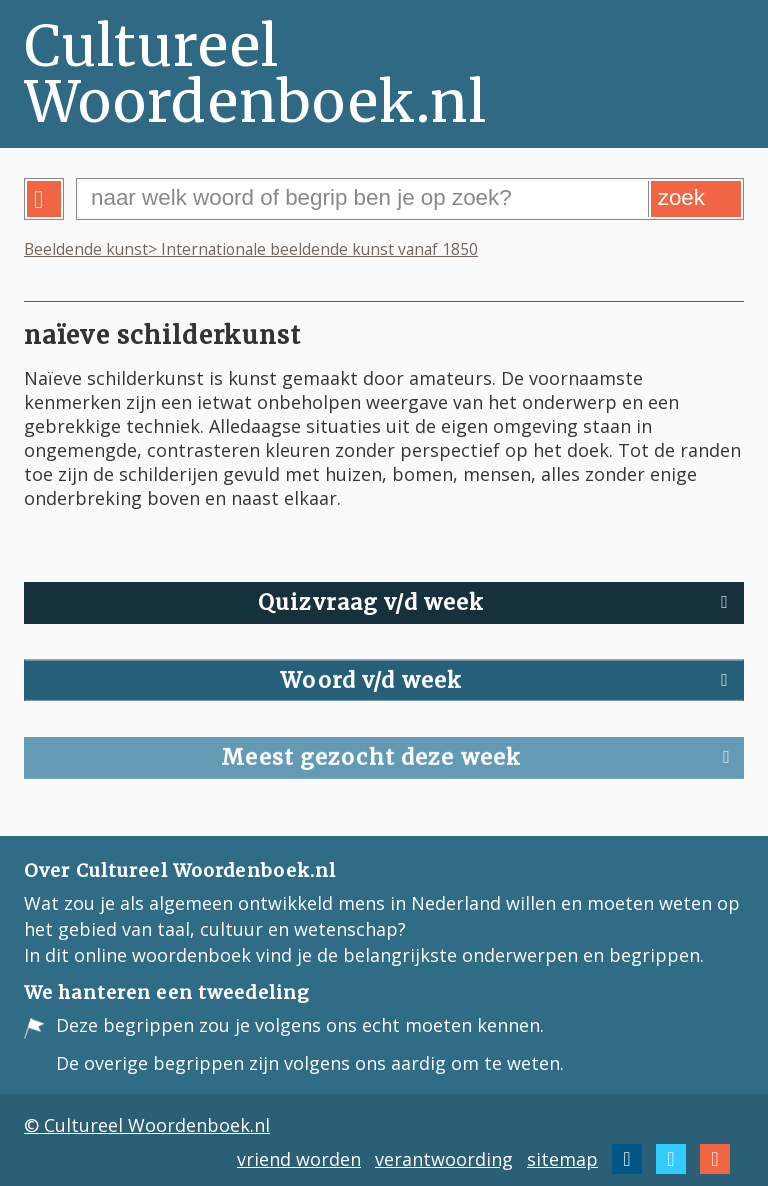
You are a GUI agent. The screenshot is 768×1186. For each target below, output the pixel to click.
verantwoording (444, 1159)
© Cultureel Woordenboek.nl (147, 1125)
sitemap (562, 1159)
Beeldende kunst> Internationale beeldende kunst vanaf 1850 (251, 249)
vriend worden (299, 1159)
